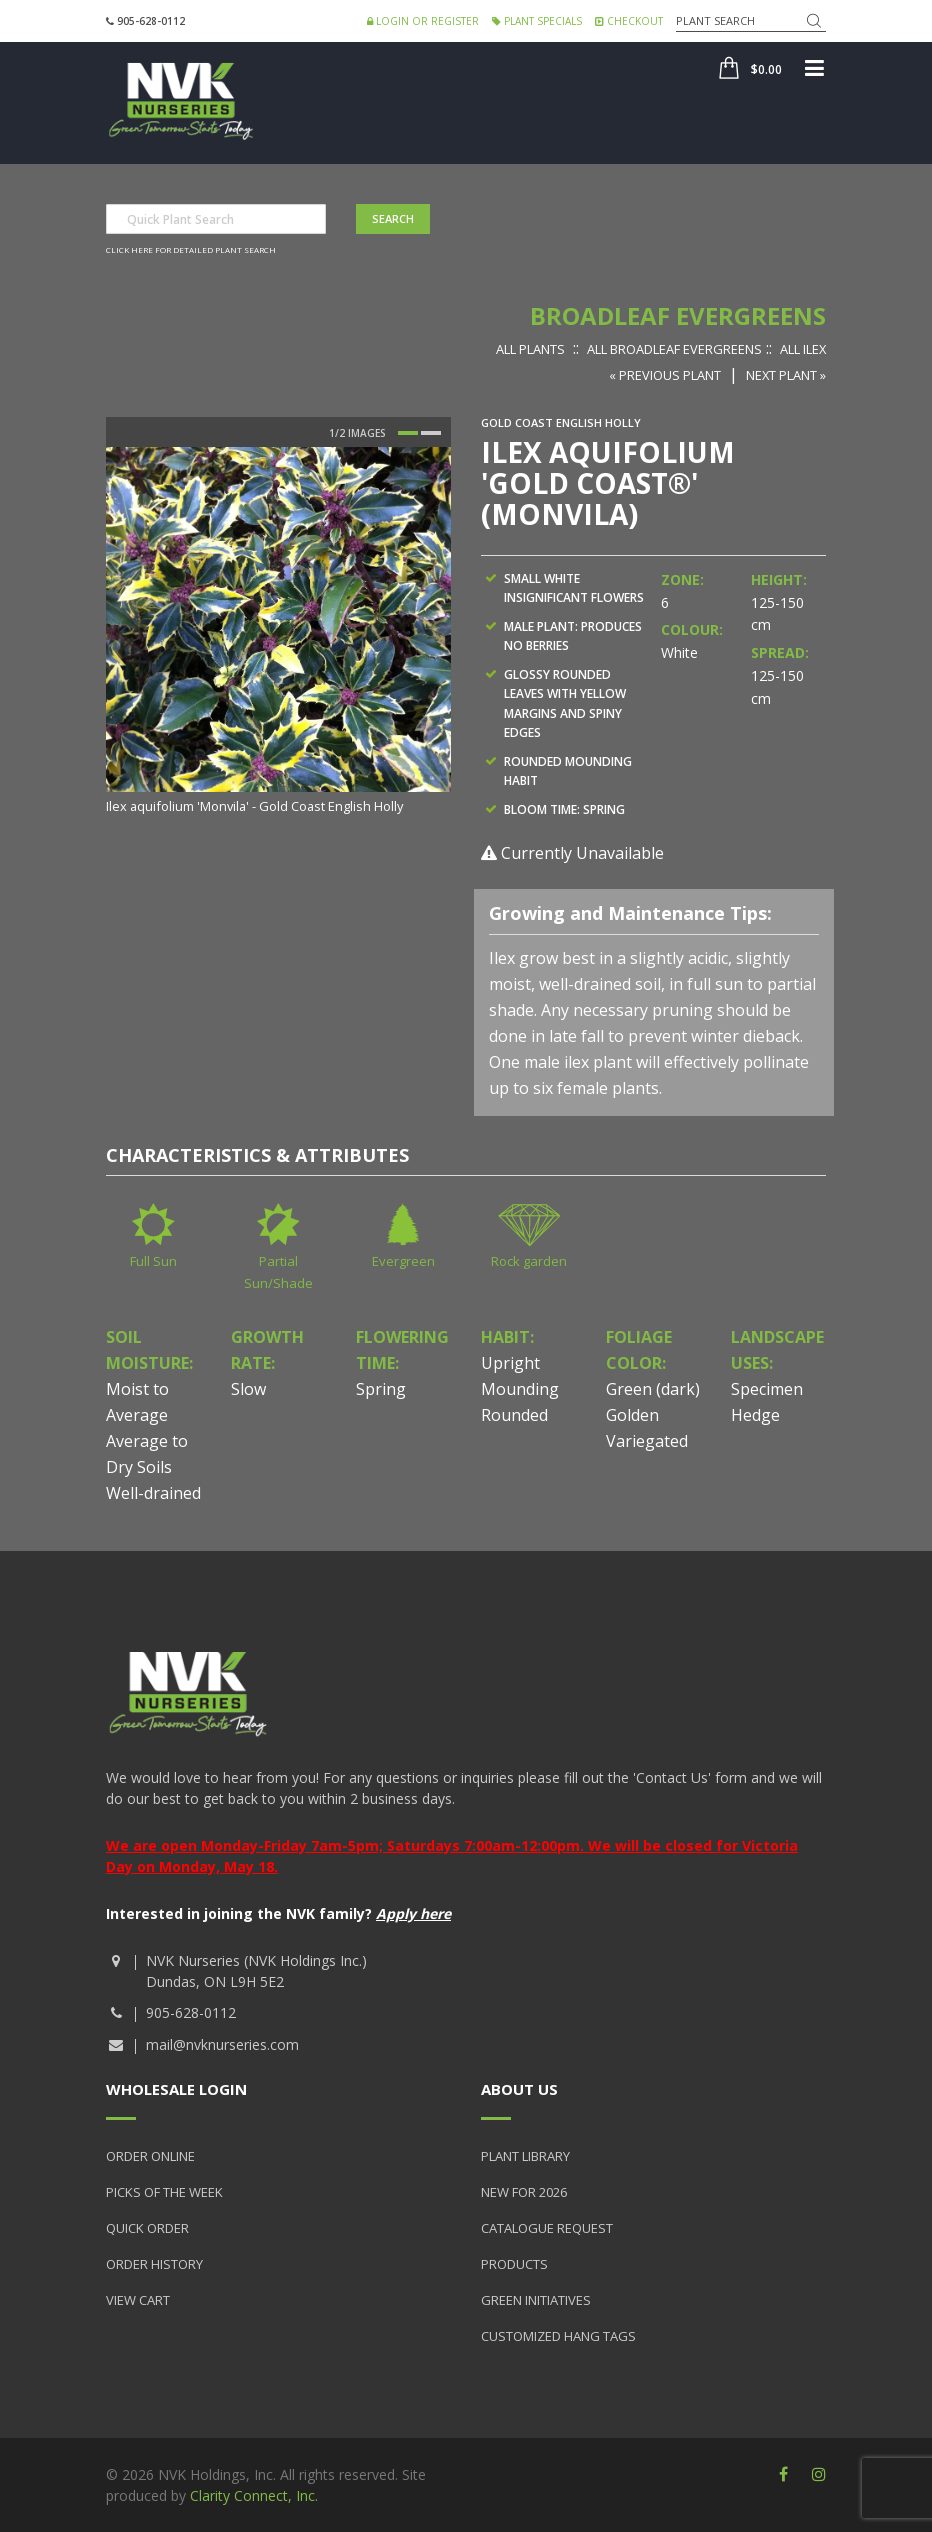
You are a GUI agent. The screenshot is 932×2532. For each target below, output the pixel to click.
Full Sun (153, 1261)
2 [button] (431, 433)
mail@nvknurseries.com (222, 2044)
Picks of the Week (164, 2192)
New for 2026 (524, 2192)
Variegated (647, 1441)
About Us (519, 2089)
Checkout (629, 21)
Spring (381, 1389)
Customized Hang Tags (558, 2336)
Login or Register (423, 21)
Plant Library (525, 2156)
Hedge (755, 1415)
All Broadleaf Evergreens (674, 349)
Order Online (150, 2156)
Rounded (514, 1415)
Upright (510, 1363)
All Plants (530, 349)
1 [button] (408, 433)
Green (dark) (653, 1389)
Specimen (767, 1389)
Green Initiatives (536, 2300)
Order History (154, 2264)
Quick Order (147, 2228)
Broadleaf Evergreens (678, 315)
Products (514, 2264)
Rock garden (529, 1261)
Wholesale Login (176, 2089)
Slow (248, 1389)
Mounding (520, 1389)
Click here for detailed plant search (191, 249)
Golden (632, 1415)
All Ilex (803, 349)
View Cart (138, 2300)
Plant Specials (537, 21)
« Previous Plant (665, 375)
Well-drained (153, 1493)
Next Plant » (786, 375)
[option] (278, 632)
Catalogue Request (547, 2228)
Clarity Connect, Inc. (254, 2495)
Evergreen (403, 1261)
